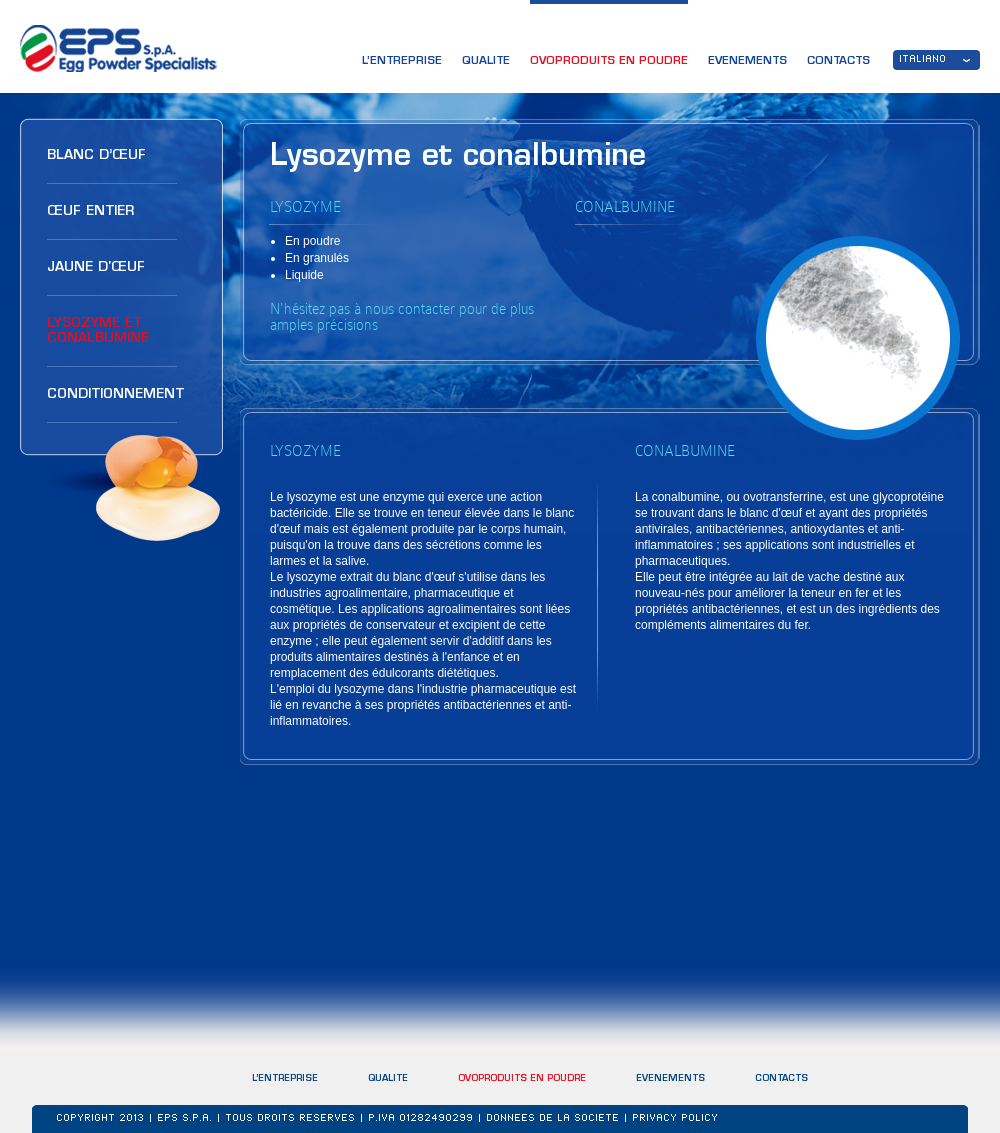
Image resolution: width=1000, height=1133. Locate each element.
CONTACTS (838, 61)
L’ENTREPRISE (402, 61)
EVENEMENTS (747, 61)
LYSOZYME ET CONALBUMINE (98, 331)
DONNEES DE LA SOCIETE (553, 1119)
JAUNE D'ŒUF (96, 267)
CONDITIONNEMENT (115, 394)
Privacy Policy (676, 1119)
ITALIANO (923, 60)
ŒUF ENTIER (90, 211)
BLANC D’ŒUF (96, 155)
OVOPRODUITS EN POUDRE (609, 61)
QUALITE (486, 61)
